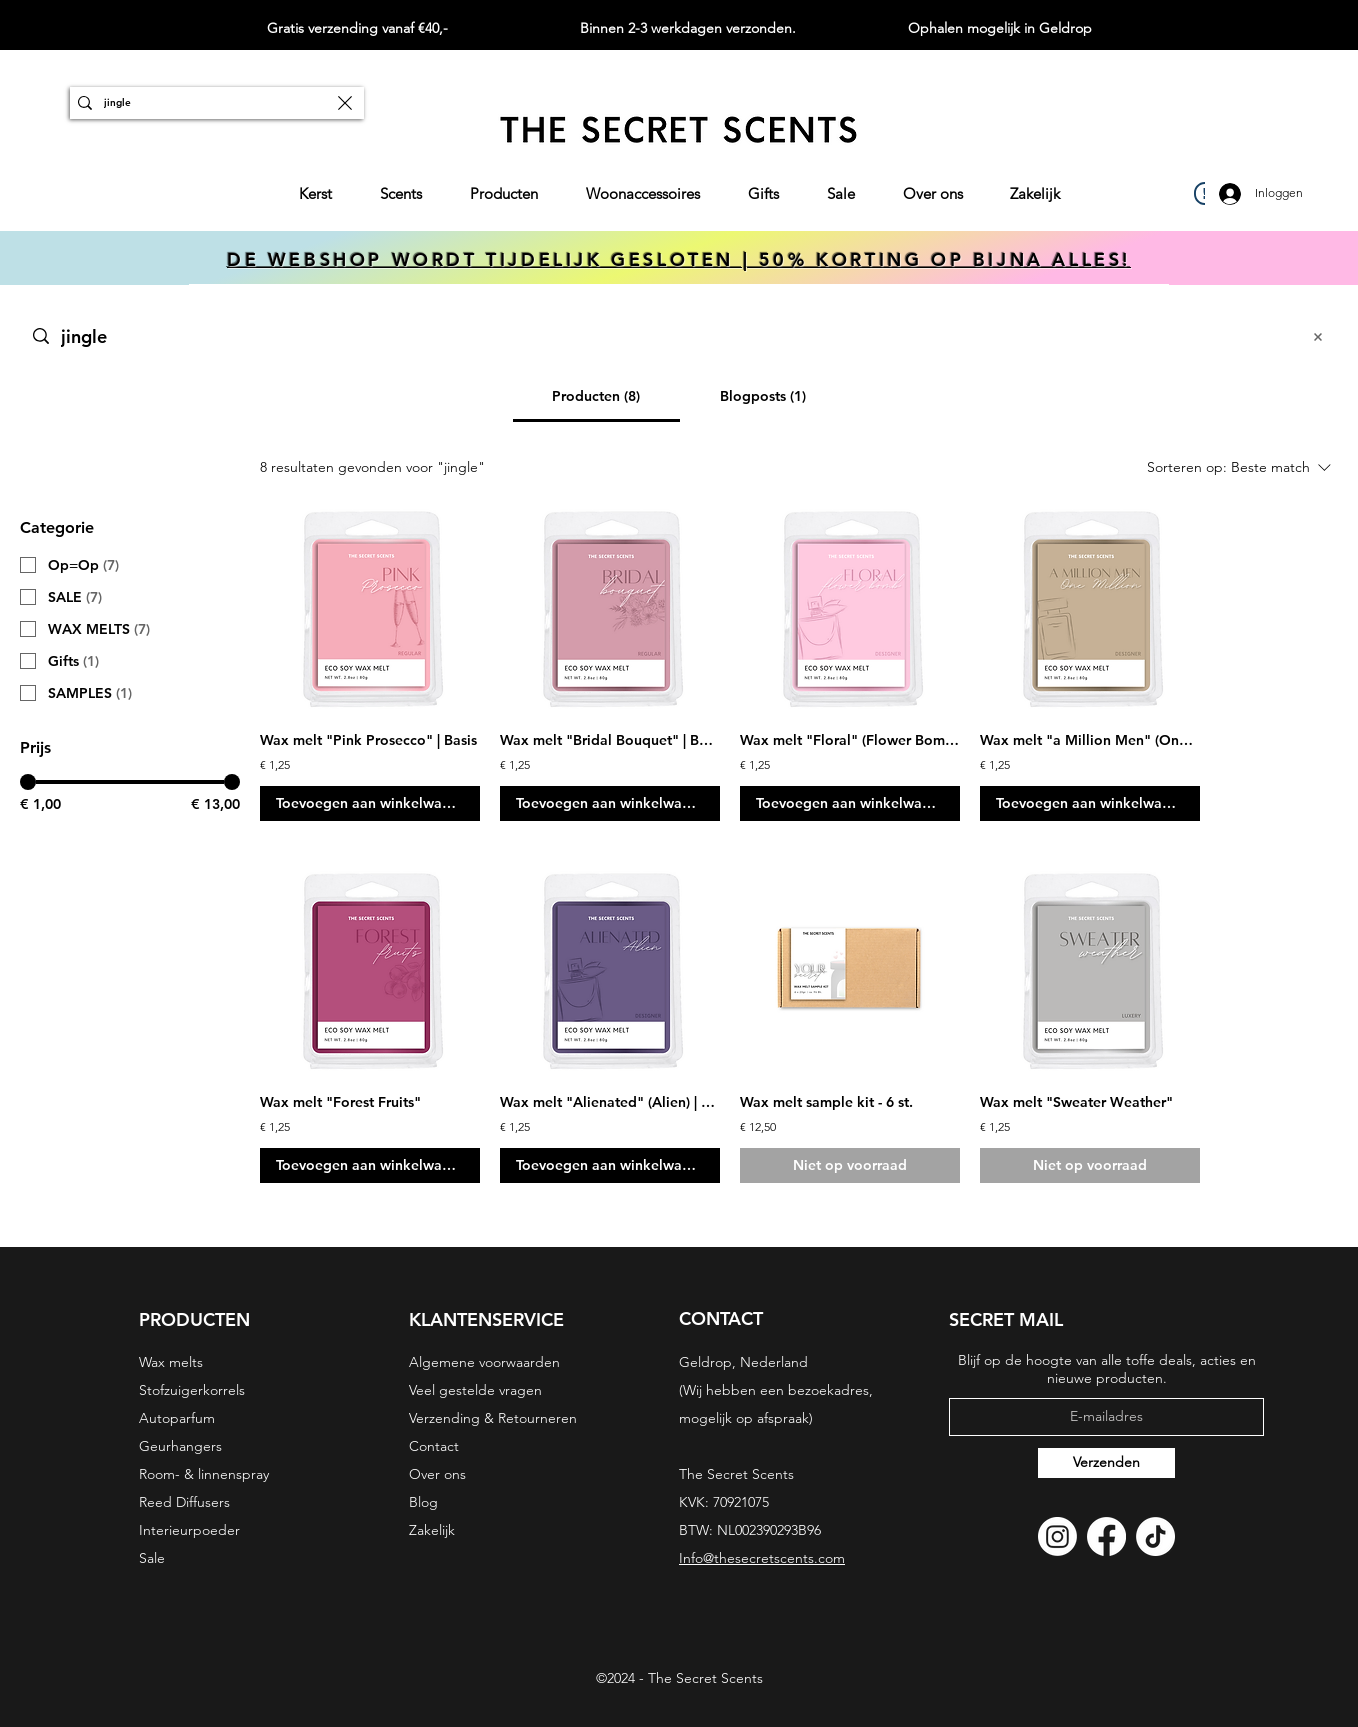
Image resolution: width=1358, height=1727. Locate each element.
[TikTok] (1155, 1536)
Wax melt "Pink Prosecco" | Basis (368, 740)
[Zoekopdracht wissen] (345, 103)
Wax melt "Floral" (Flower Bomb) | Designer (850, 740)
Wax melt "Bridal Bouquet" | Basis (610, 740)
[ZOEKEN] (215, 103)
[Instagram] (1057, 1536)
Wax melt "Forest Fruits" (340, 1102)
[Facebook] (1106, 1536)
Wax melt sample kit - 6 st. (826, 1102)
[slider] (28, 782)
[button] (504, 194)
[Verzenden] (1106, 1463)
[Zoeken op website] (674, 336)
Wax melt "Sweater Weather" (1076, 1102)
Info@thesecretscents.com (762, 1558)
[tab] (596, 396)
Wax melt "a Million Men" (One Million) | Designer (1090, 740)
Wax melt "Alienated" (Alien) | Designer (610, 1102)
